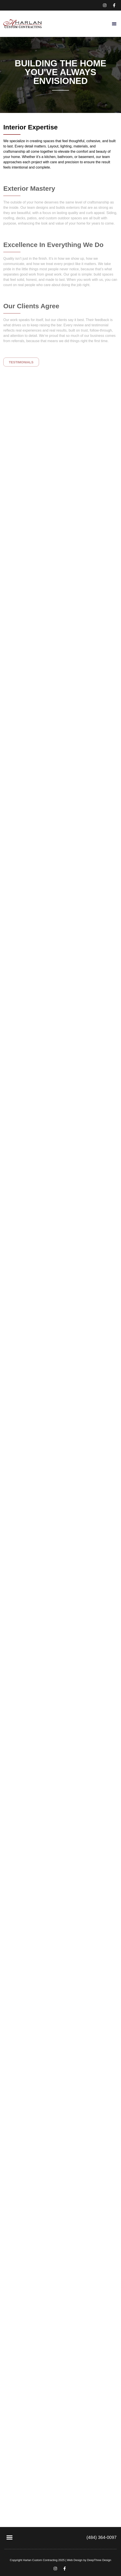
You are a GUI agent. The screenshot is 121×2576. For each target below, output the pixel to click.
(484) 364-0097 (101, 2537)
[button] (114, 23)
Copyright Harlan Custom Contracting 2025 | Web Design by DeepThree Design (60, 2560)
